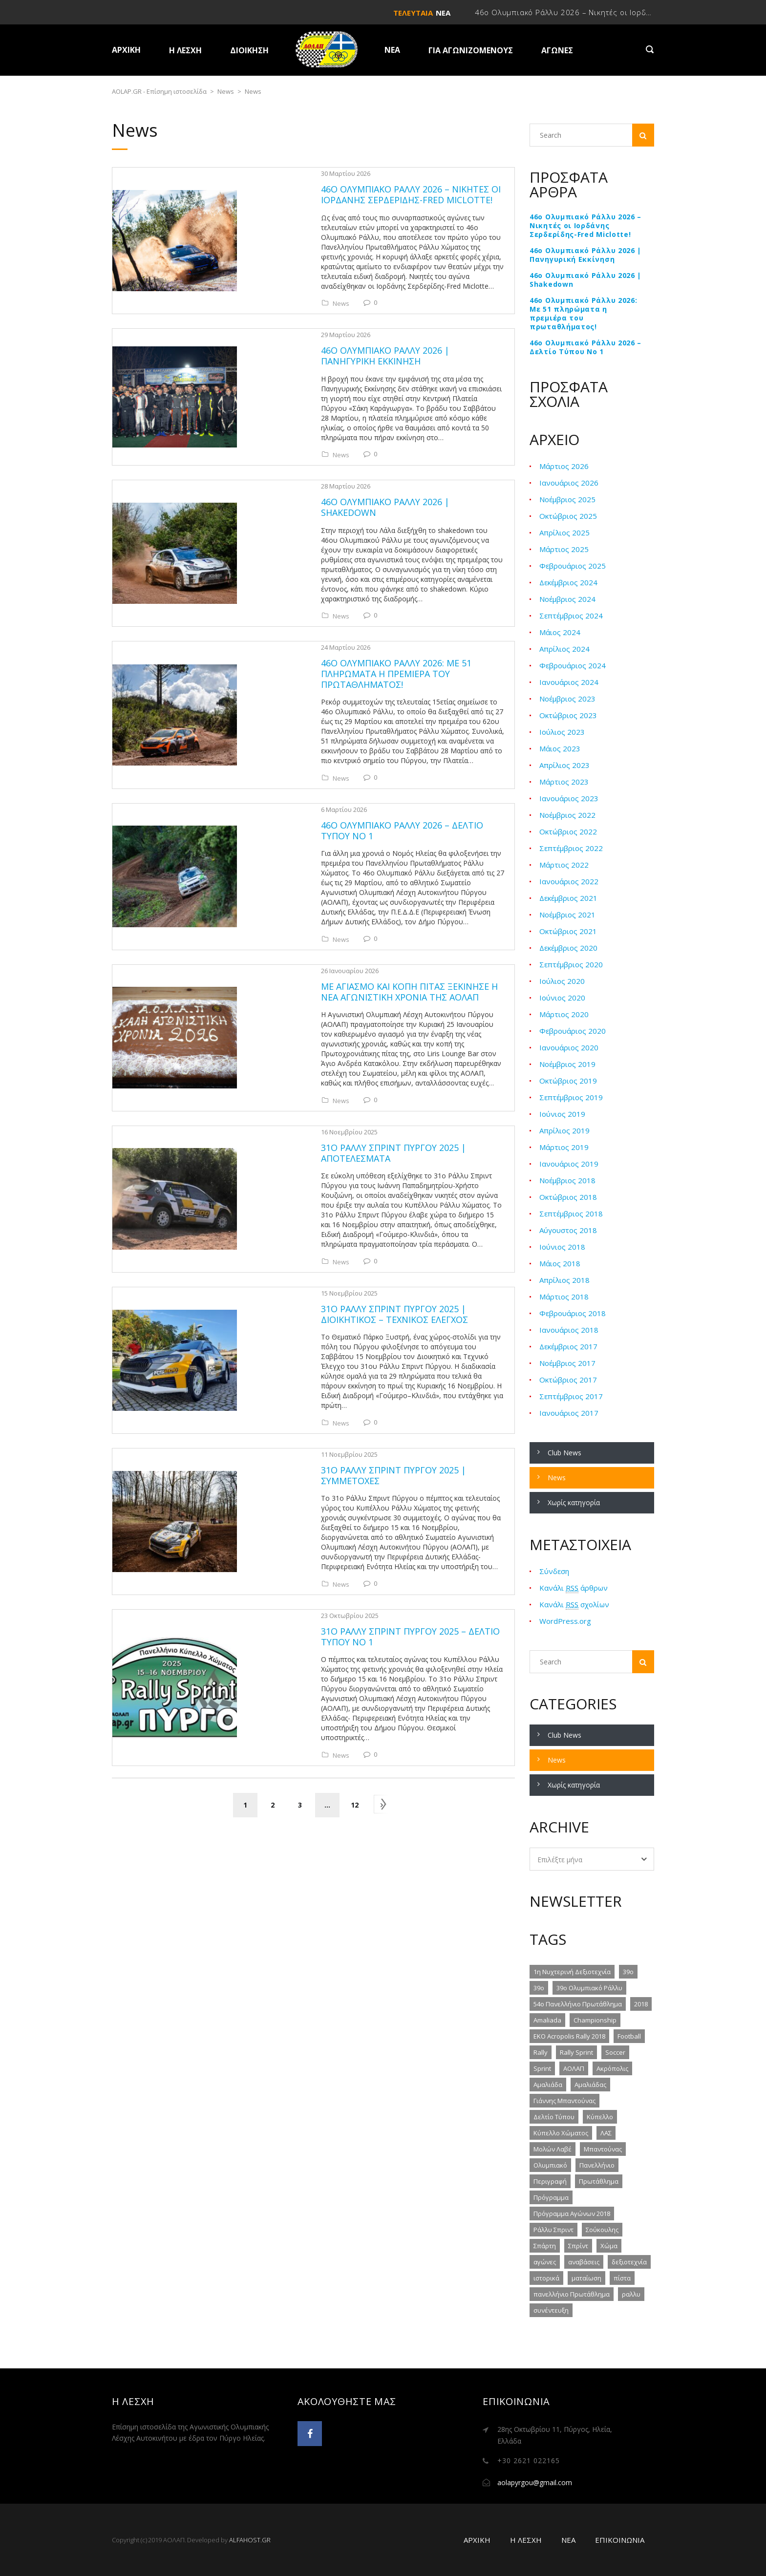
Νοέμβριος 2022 (567, 815)
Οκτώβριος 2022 (568, 831)
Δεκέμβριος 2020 (568, 948)
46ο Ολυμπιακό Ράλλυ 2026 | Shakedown (585, 280)
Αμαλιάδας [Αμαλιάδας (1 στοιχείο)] (590, 2084)
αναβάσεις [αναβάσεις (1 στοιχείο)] (583, 2261)
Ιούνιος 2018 (562, 1247)
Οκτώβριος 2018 (568, 1197)
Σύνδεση (554, 1571)
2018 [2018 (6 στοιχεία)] (641, 2004)
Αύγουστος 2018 (568, 1230)
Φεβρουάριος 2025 (572, 566)
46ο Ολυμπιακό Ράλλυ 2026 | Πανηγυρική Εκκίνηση (585, 255)
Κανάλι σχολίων (574, 1604)
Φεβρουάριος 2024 (572, 665)
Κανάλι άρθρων (573, 1588)
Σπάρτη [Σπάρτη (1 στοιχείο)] (544, 2245)
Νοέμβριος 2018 (567, 1180)
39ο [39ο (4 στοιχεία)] (538, 1987)
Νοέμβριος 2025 (567, 499)
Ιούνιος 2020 (562, 997)
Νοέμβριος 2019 (567, 1064)
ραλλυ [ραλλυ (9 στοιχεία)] (631, 2294)
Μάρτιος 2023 (564, 782)
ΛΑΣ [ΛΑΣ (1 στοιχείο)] (606, 2133)
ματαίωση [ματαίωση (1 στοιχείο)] (586, 2278)
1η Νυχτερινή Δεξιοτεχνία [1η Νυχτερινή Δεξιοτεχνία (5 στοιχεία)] (572, 1971)
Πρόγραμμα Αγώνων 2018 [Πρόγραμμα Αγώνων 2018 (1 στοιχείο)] (571, 2213)
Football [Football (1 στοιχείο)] (629, 2036)
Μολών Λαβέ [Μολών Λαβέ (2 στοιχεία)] (552, 2149)
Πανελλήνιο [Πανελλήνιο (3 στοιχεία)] (597, 2165)
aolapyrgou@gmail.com (534, 2482)
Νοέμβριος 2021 (567, 914)
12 (355, 1513)
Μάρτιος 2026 (564, 466)
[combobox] (592, 1859)
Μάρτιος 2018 (564, 1296)
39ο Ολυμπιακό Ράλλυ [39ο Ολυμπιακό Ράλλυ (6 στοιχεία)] (589, 1987)
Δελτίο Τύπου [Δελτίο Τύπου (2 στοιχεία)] (553, 2116)
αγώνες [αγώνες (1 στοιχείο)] (544, 2261)
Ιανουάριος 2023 (568, 798)
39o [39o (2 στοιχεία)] (628, 1971)
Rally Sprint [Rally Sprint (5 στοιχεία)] (576, 2052)
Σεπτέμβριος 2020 (571, 964)
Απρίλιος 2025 (564, 532)
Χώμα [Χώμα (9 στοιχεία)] (608, 2245)
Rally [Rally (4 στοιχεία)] (540, 2052)
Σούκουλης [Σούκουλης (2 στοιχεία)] (602, 2229)
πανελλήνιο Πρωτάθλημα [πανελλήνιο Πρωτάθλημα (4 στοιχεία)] (571, 2294)
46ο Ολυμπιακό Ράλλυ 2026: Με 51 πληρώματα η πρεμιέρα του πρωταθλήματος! (584, 313)
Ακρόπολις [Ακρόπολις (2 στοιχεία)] (612, 2068)
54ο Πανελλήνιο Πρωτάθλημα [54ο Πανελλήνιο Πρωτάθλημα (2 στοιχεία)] (577, 2004)
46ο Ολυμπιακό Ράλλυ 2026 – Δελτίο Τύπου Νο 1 (585, 347)
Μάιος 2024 (559, 632)
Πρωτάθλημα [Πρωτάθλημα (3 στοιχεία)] (598, 2181)
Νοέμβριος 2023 (567, 698)
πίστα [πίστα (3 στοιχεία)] (622, 2278)
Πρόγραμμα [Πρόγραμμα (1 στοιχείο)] (551, 2197)
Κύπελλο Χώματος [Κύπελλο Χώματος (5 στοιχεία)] (560, 2133)
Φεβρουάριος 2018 (572, 1313)
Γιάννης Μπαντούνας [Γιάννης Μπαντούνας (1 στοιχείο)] (564, 2100)
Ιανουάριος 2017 (568, 1413)
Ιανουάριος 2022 (568, 881)
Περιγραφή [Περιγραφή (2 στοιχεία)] (550, 2181)
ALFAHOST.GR (250, 2539)
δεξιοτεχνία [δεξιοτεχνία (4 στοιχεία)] (629, 2261)
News (270, 281)
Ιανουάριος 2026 (568, 483)
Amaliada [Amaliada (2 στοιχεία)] (547, 2020)
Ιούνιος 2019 (562, 1114)
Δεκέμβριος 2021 (568, 898)
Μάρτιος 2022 (564, 865)
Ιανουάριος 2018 (568, 1330)
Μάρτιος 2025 (564, 549)
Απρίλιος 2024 (564, 649)
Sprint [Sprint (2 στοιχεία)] (542, 2068)
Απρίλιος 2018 (564, 1280)
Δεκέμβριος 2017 (568, 1346)
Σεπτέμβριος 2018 (571, 1213)
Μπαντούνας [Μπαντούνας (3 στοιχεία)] (603, 2149)
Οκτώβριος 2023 (568, 715)
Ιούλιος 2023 (562, 732)
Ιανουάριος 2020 (568, 1047)
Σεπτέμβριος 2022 (571, 848)
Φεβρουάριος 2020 (572, 1031)
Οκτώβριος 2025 (568, 516)
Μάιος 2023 (559, 748)
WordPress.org (565, 1621)
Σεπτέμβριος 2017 (571, 1396)
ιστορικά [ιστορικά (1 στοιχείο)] (546, 2278)
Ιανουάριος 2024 (568, 682)
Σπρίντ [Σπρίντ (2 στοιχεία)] (578, 2245)
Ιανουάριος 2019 (568, 1164)
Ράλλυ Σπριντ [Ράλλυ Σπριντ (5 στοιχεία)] (553, 2229)
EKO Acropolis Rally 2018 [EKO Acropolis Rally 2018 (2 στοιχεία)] (569, 2036)
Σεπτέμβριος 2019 (571, 1097)
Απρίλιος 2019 (564, 1130)
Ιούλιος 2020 (562, 981)
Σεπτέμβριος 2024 (571, 615)
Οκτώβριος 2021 (568, 931)
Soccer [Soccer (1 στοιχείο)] (615, 2052)
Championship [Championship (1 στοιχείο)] (595, 2020)
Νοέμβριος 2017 (567, 1363)
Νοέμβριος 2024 (567, 599)
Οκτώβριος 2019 (568, 1081)
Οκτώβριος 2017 (568, 1379)
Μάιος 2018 (559, 1263)
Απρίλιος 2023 (564, 765)
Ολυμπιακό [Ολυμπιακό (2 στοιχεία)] (550, 2165)
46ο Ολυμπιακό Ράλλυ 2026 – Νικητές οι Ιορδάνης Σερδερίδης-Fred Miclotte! (585, 226)
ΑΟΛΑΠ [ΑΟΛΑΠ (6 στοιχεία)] (573, 2068)
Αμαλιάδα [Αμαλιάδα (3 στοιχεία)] (547, 2084)
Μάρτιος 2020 (564, 1014)
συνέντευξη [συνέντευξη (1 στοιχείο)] (551, 2310)
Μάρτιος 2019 (564, 1147)
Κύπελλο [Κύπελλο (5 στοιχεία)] (600, 2116)
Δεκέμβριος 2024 (568, 582)
